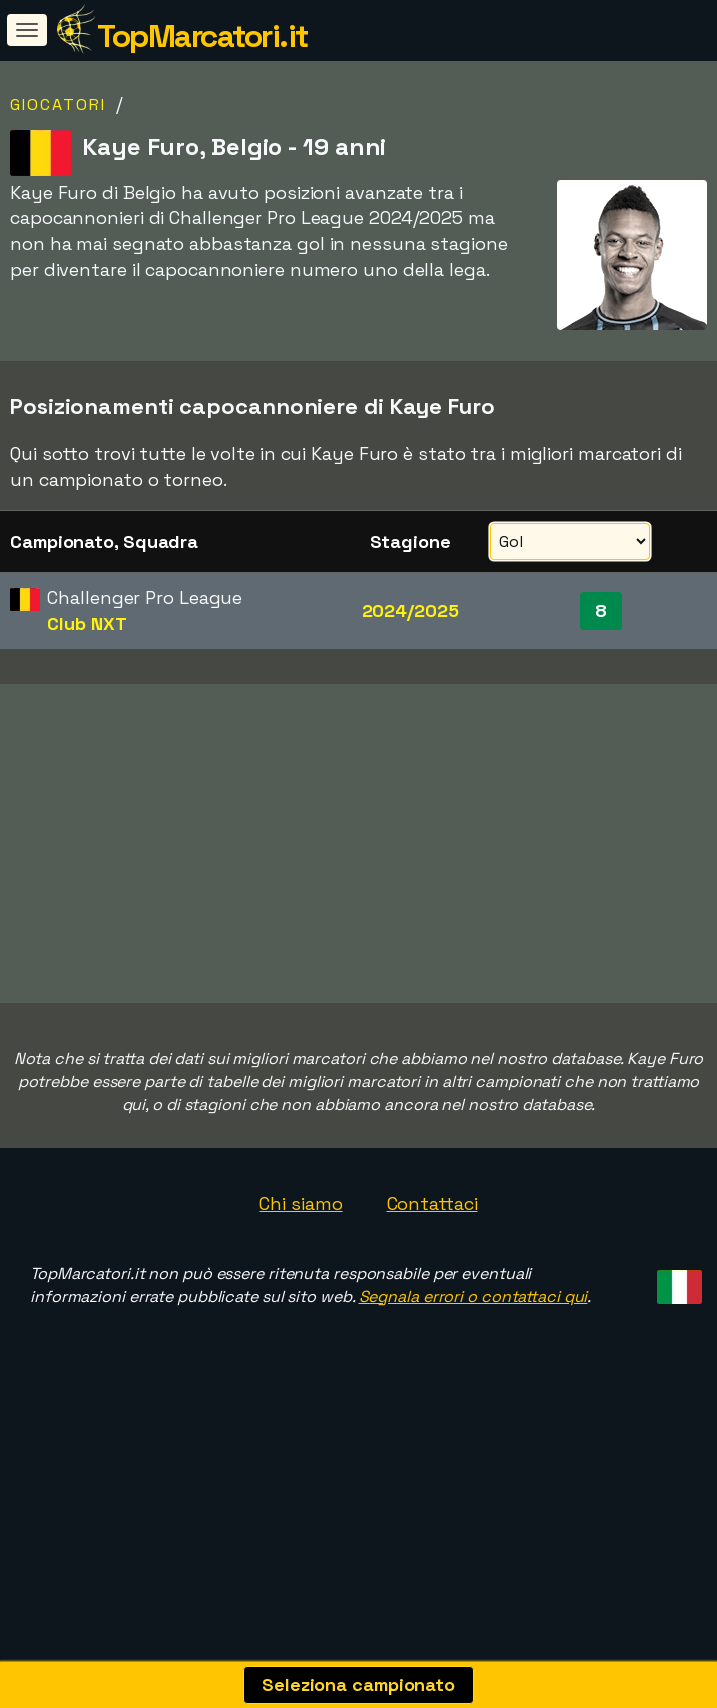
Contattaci (432, 1259)
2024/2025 (410, 610)
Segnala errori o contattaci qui (473, 1352)
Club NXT (86, 623)
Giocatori (58, 104)
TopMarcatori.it (202, 36)
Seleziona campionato (358, 1684)
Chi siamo (300, 1259)
